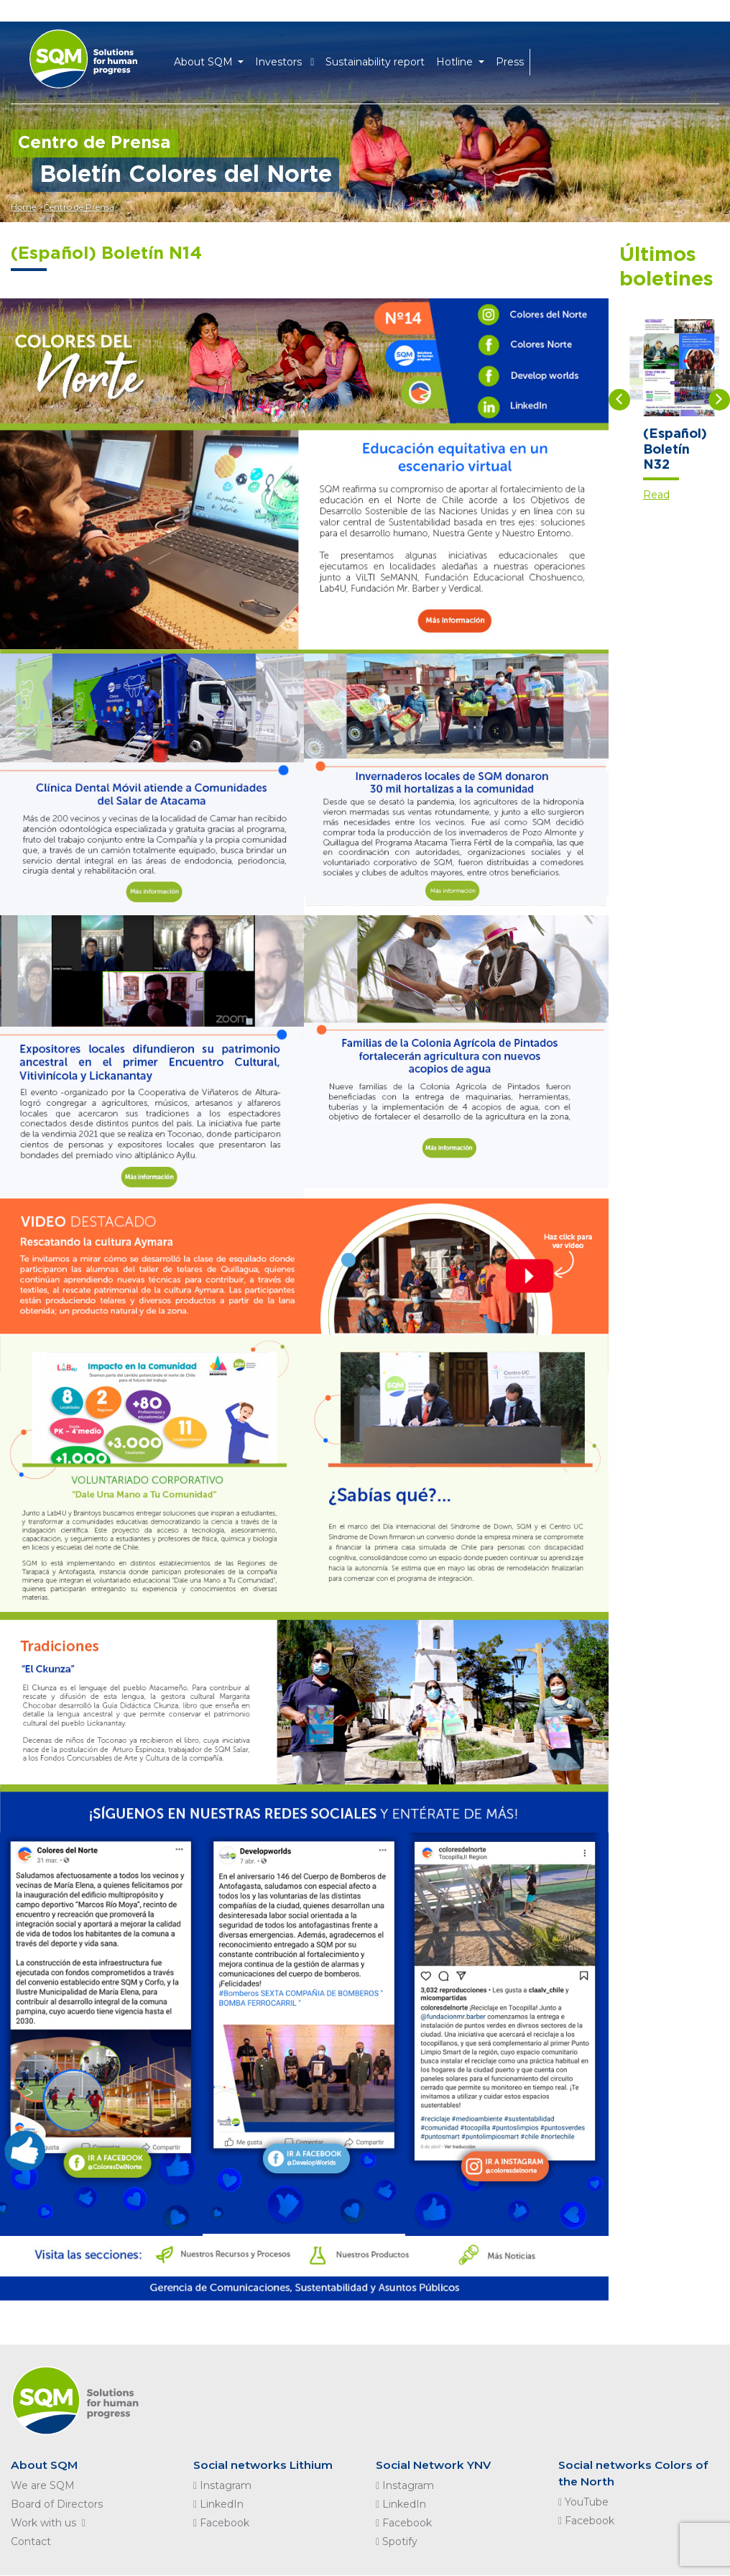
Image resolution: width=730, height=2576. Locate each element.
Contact (31, 2542)
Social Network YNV (436, 2465)
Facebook (221, 2523)
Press (515, 58)
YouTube (583, 2503)
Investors (290, 58)
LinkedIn (218, 2504)
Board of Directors (57, 2504)
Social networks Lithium (264, 2465)
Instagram (222, 2486)
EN (548, 59)
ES (571, 59)
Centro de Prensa (82, 206)
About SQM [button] (210, 58)
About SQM (45, 2465)
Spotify (396, 2542)
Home (23, 206)
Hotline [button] (461, 58)
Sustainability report (380, 58)
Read (656, 494)
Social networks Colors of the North (635, 2473)
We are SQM (43, 2486)
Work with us (51, 2523)
